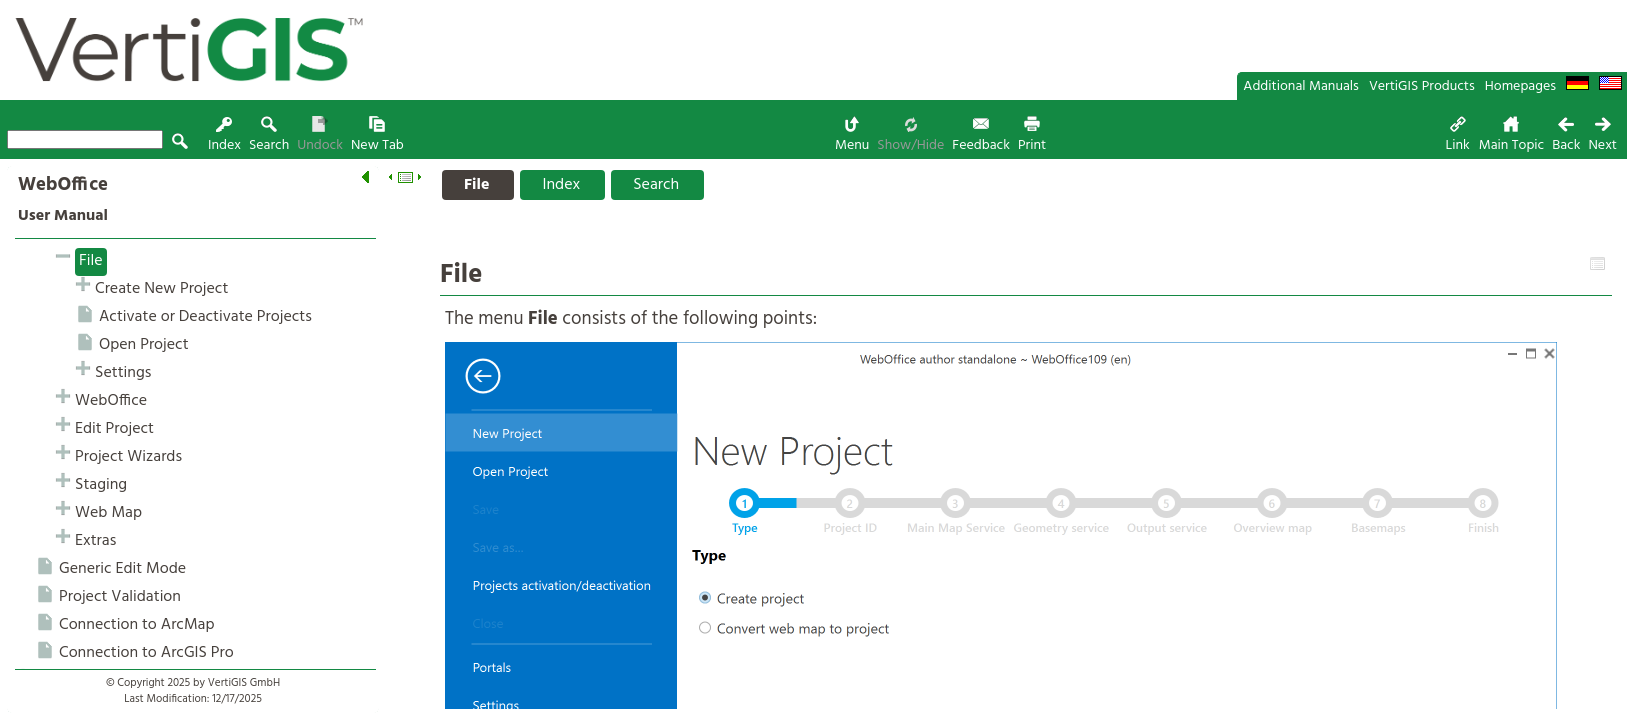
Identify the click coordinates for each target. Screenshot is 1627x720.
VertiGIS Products (1422, 86)
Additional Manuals (1301, 86)
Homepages (1520, 86)
